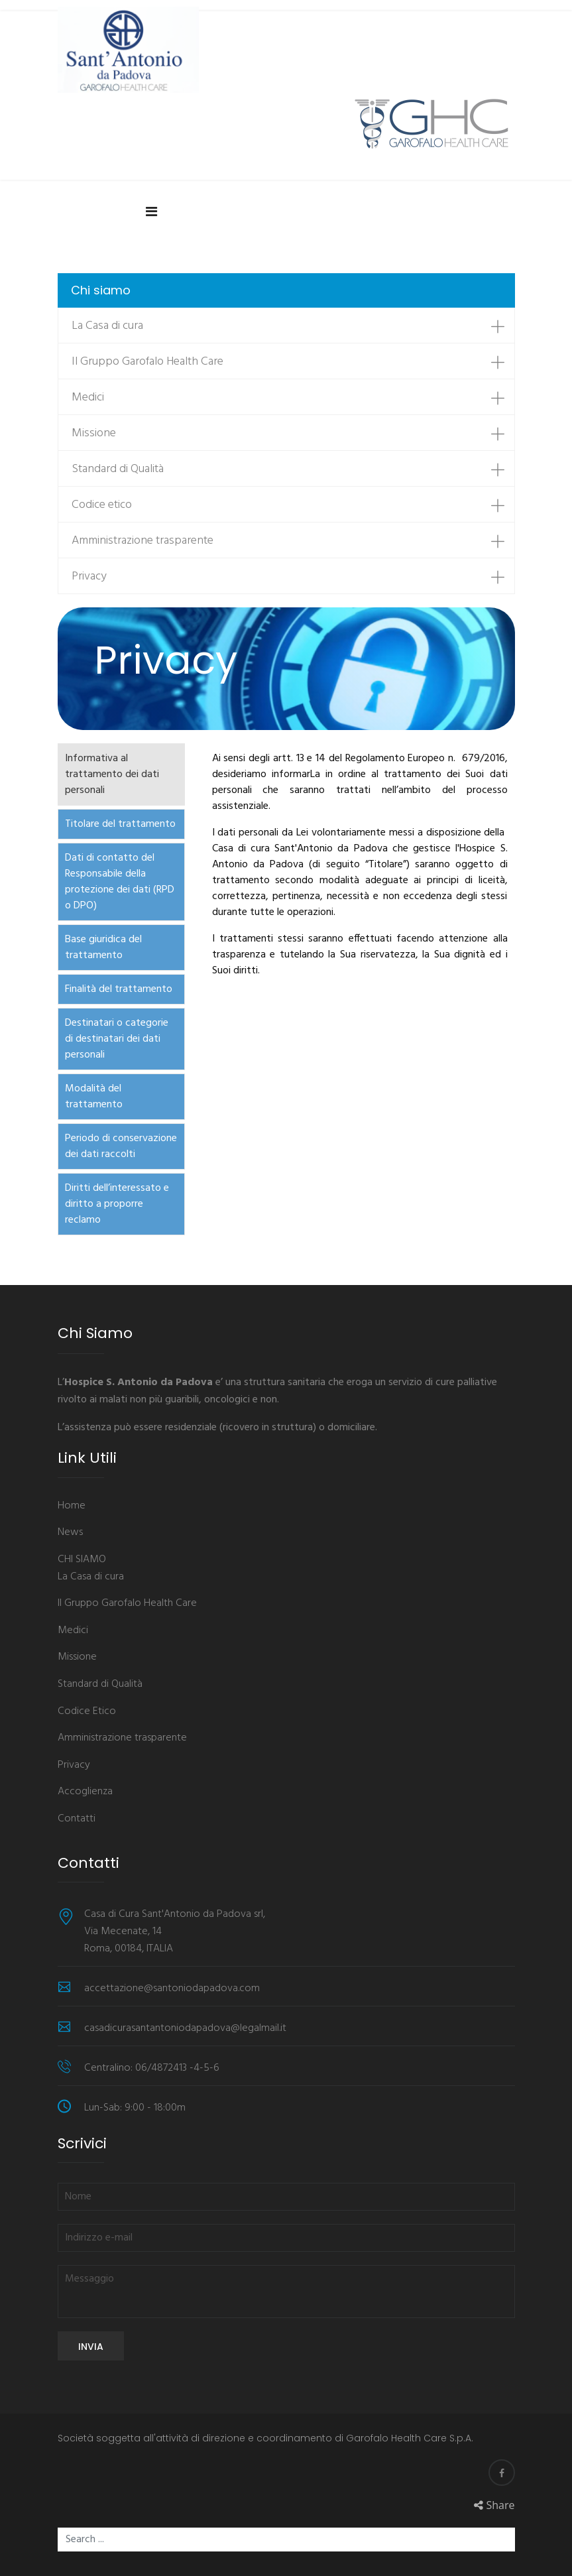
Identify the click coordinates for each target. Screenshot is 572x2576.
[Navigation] (151, 210)
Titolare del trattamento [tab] (120, 824)
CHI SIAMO (82, 1560)
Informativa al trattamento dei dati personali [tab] (112, 774)
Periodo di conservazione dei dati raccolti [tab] (121, 1146)
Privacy (89, 576)
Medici (88, 397)
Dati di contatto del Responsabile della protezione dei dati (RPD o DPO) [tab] (119, 881)
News (70, 1532)
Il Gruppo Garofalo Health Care (147, 361)
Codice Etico (87, 1711)
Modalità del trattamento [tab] (94, 1096)
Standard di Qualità (118, 469)
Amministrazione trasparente (142, 540)
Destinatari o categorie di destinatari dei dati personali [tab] (116, 1039)
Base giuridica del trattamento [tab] (103, 947)
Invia (90, 2346)
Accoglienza (85, 1792)
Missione (94, 433)
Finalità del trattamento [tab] (118, 989)
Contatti (76, 1819)
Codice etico (102, 505)
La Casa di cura (107, 326)
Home (72, 1506)
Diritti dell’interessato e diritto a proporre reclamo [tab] (117, 1204)
